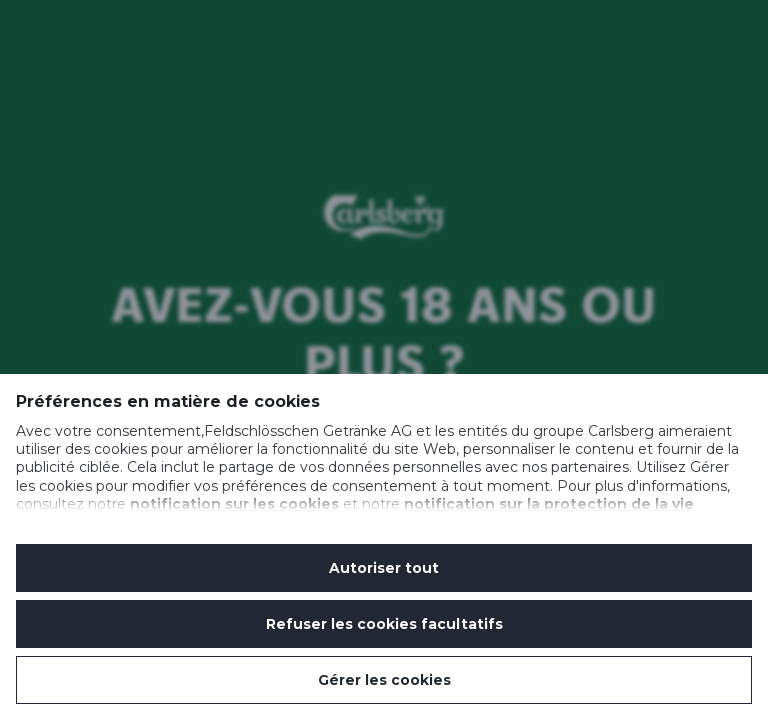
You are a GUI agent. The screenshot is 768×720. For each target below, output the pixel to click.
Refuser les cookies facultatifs (384, 624)
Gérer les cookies (384, 680)
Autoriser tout (384, 568)
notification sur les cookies (234, 504)
